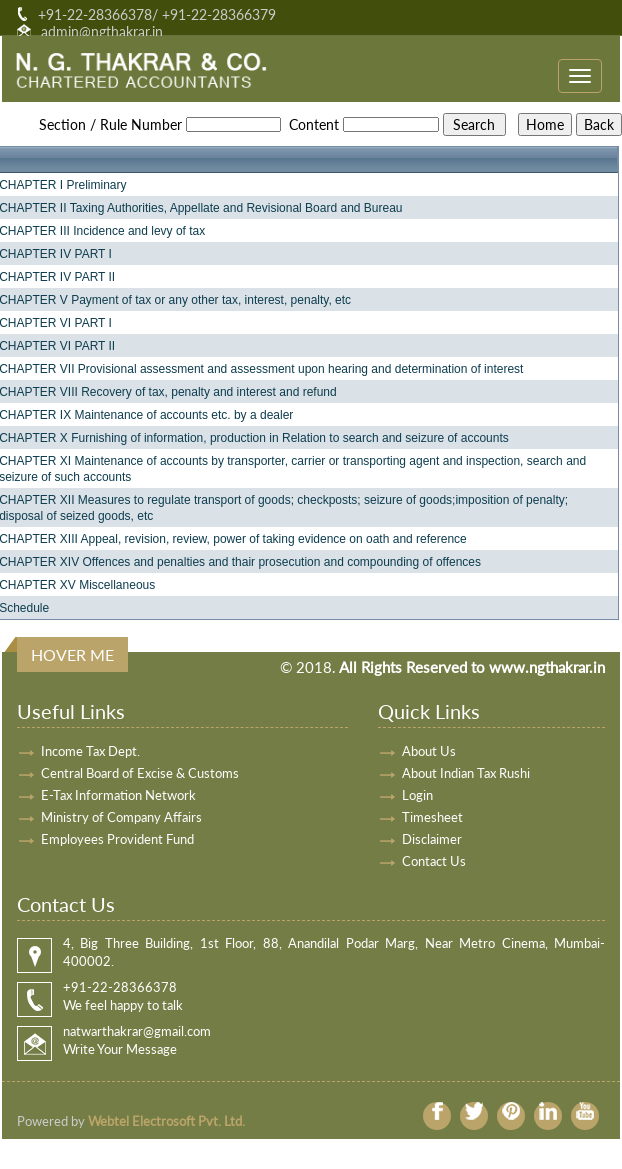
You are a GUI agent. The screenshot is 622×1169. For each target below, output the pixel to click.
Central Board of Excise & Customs (140, 773)
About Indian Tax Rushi (466, 773)
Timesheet (432, 817)
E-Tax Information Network (118, 795)
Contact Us (434, 861)
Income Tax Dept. (90, 751)
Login (417, 795)
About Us (429, 751)
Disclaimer (432, 839)
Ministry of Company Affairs (121, 817)
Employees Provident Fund (117, 839)
